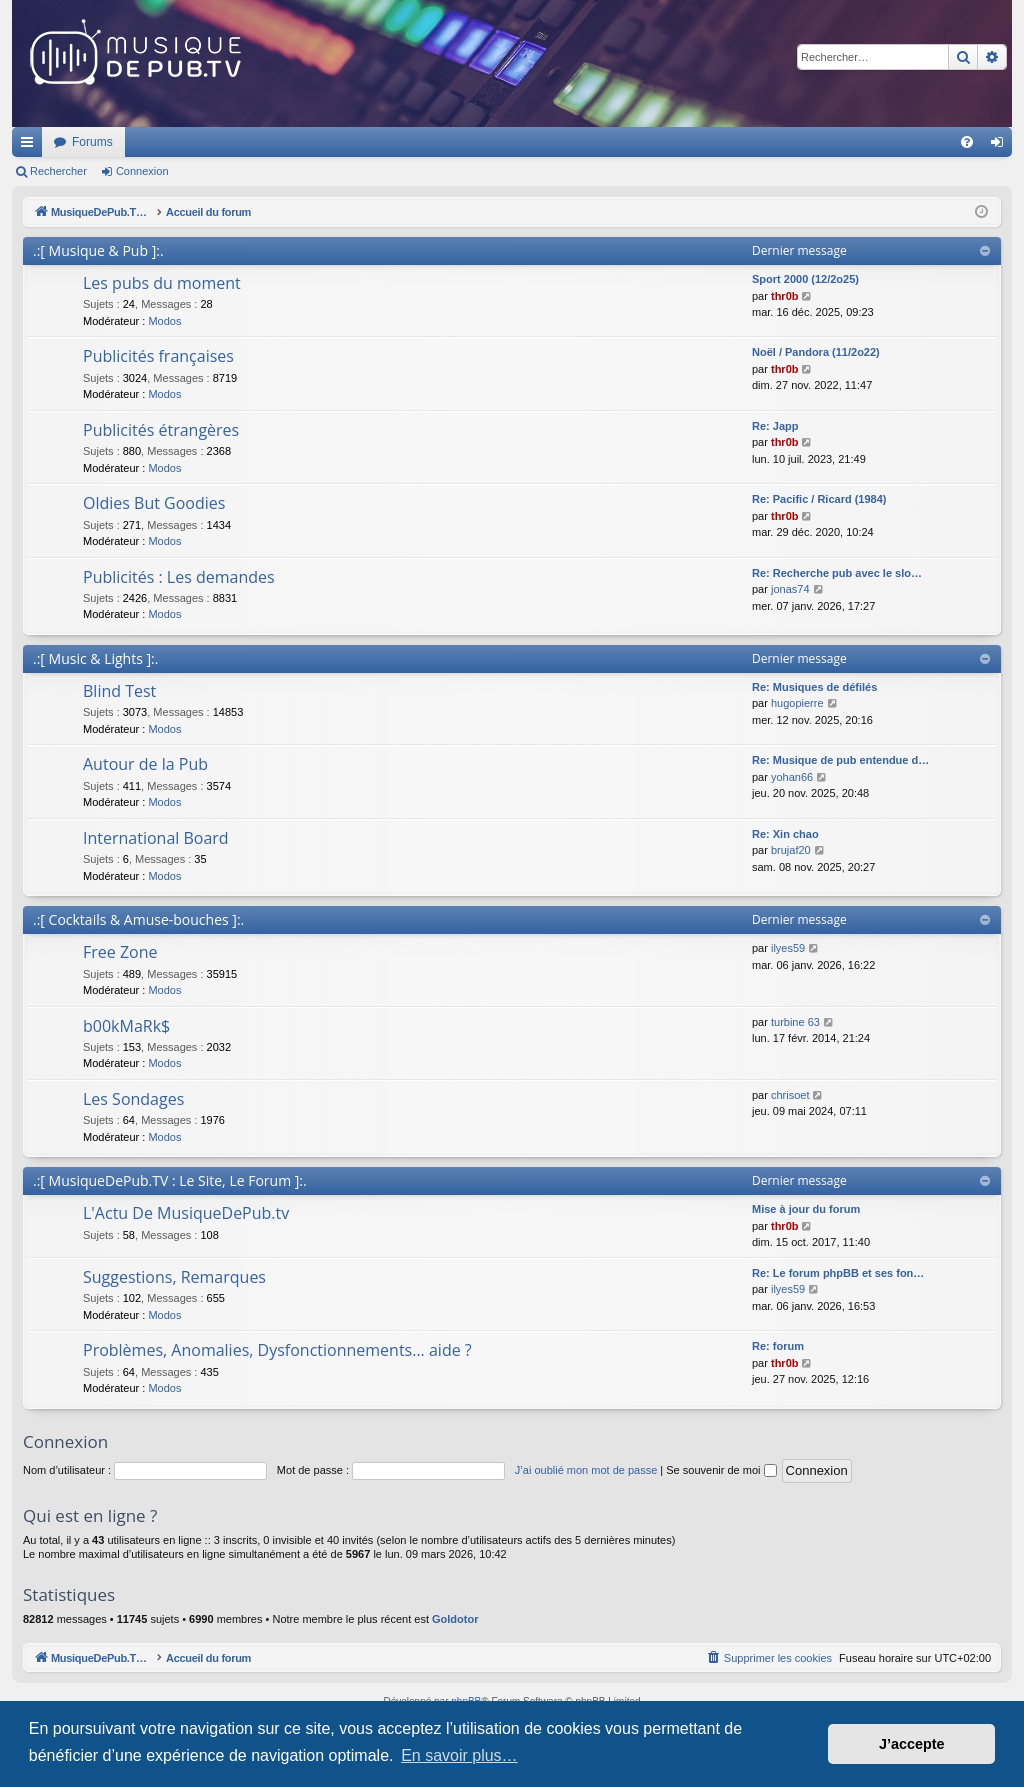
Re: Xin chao (785, 834)
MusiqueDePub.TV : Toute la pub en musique (174, 142)
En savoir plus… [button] (459, 1755)
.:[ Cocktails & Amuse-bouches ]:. (138, 919)
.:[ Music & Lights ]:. (95, 658)
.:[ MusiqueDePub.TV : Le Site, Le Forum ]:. (170, 1180)
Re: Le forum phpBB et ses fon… (838, 1273)
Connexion (142, 171)
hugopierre (797, 703)
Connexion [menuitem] (1001, 146)
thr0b (785, 296)
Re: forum (778, 1346)
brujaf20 (791, 850)
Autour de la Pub (145, 764)
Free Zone (120, 952)
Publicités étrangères (161, 430)
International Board (156, 838)
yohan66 (792, 777)
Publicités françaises (158, 356)
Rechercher (58, 171)
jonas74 (790, 589)
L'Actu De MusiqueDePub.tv (186, 1213)
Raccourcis (31, 146)
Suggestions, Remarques (174, 1277)
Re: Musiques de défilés (814, 687)
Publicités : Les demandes (179, 577)
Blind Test (119, 691)
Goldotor (455, 1619)
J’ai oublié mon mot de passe (586, 1470)
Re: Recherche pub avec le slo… (837, 573)
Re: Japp (775, 426)
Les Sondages (133, 1099)
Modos (164, 321)
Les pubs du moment (162, 283)
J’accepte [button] (912, 1744)
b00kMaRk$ (126, 1026)
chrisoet (790, 1095)
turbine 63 (795, 1022)
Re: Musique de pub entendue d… (840, 760)
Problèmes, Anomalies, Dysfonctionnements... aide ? (277, 1350)
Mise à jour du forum (806, 1209)
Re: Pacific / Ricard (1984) (819, 499)
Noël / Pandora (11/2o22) (816, 352)
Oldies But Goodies (154, 503)
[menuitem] (967, 142)
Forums (357, 142)
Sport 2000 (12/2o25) (805, 279)
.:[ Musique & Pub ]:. (98, 250)
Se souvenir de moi (721, 1470)
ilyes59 (788, 948)
